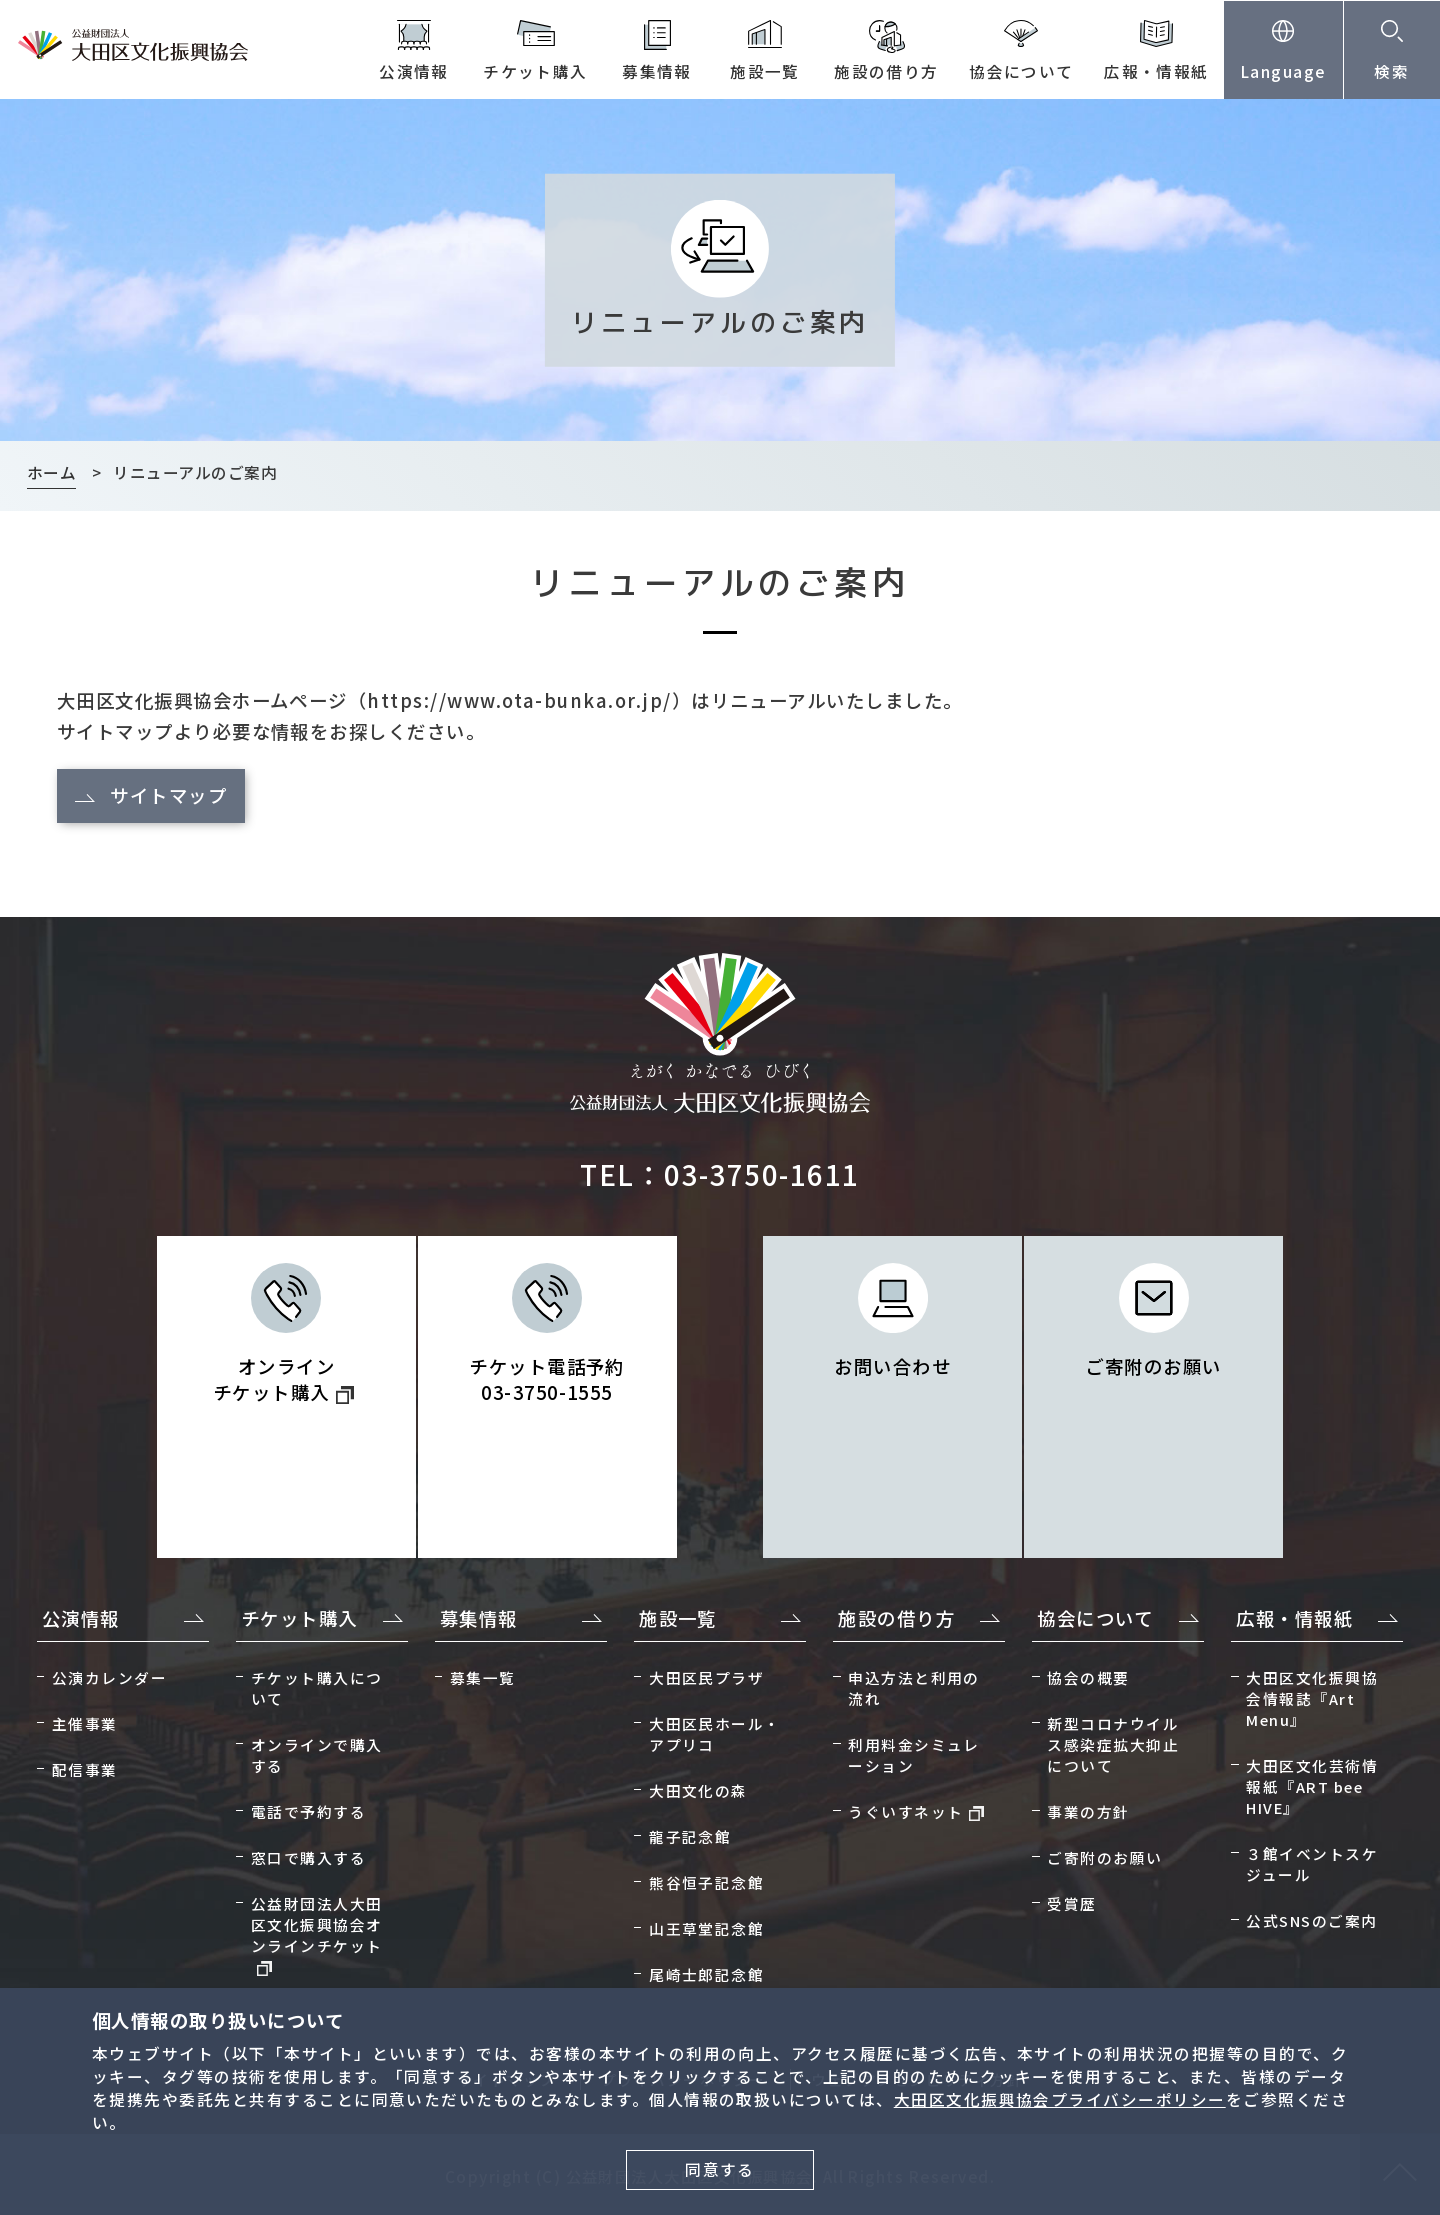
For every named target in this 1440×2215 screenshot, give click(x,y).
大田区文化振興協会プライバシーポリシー (1060, 2099)
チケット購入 (535, 71)
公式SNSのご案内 (1311, 1920)
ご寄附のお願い (1153, 1366)
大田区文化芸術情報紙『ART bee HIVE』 (1312, 1786)
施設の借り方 (886, 71)
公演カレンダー (109, 1677)
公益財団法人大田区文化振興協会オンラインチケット (317, 1934)
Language (1283, 71)
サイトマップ (168, 795)
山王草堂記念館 (706, 1928)
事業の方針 (1088, 1811)
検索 (1391, 71)
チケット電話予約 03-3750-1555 (547, 1379)
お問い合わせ (892, 1366)
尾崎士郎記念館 (706, 1974)
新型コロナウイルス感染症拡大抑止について (1113, 1744)
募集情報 (657, 71)
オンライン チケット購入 (283, 1379)
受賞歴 (1071, 1903)
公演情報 (414, 71)
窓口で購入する (308, 1857)
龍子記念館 (690, 1836)
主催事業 (85, 1723)
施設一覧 (765, 71)
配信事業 (85, 1769)
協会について (1021, 71)
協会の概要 (1088, 1677)
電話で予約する (308, 1811)
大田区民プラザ (706, 1677)
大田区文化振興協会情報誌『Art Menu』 (1312, 1698)
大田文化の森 (698, 1790)
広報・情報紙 (1156, 71)
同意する (720, 2169)
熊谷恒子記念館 (706, 1882)
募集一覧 (483, 1677)
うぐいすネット (916, 1811)
